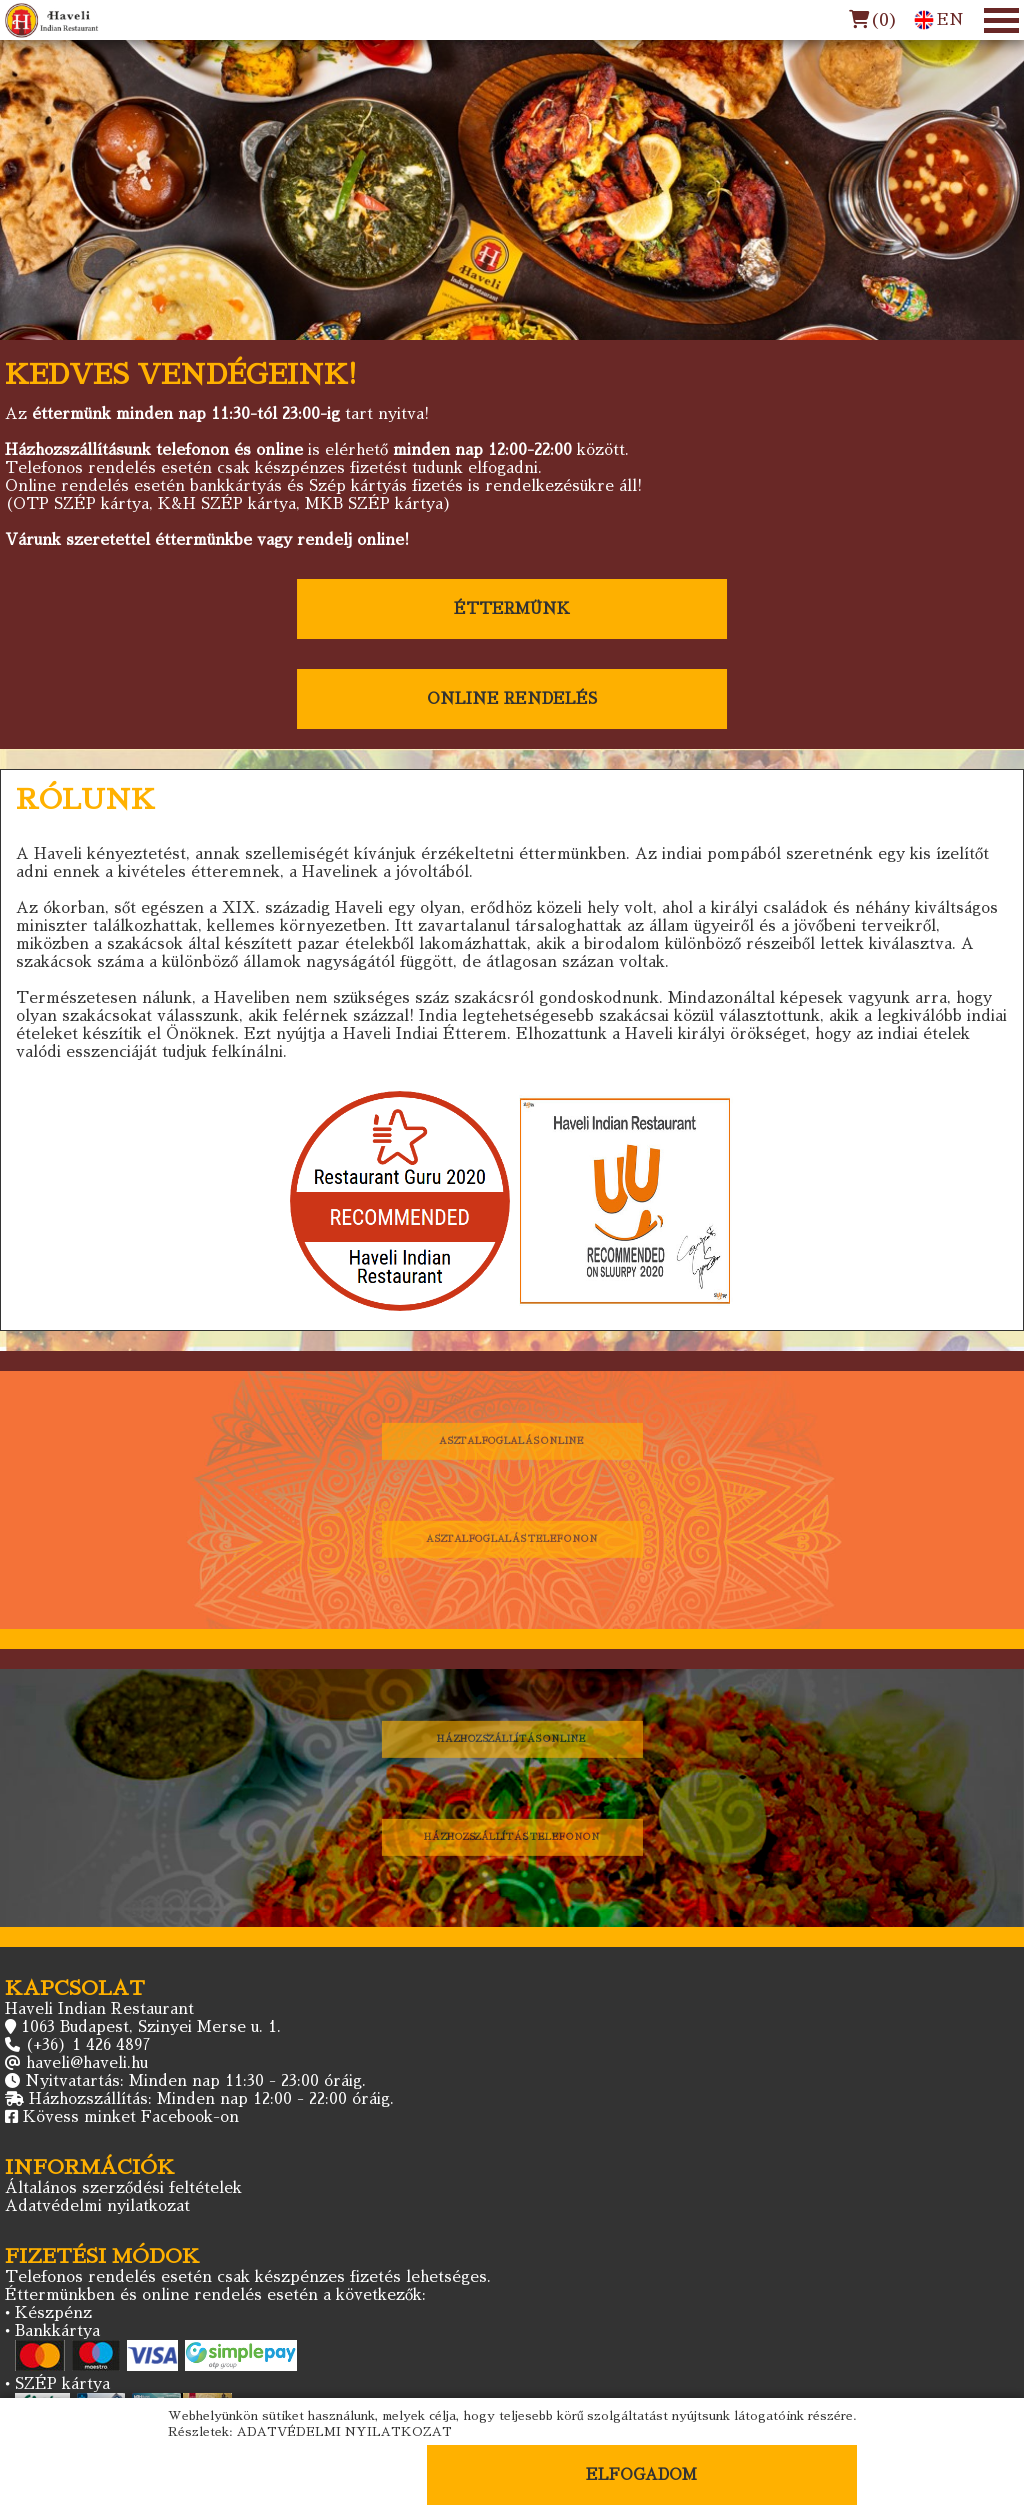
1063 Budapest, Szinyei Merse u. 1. (151, 2026)
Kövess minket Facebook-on (131, 2116)
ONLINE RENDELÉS (512, 698)
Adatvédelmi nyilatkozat (97, 2205)
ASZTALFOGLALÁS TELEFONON (512, 1538)
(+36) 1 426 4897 (88, 2044)
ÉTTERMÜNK (512, 608)
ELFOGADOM (641, 2474)
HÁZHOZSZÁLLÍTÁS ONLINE (512, 1738)
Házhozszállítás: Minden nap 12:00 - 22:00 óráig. (211, 2098)
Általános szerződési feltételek (123, 2187)
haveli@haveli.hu (87, 2062)
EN (939, 20)
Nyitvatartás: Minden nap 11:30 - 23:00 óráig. (195, 2080)
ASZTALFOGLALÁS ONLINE (512, 1440)
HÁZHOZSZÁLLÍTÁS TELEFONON (512, 1836)
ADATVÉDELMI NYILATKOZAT (344, 2432)
